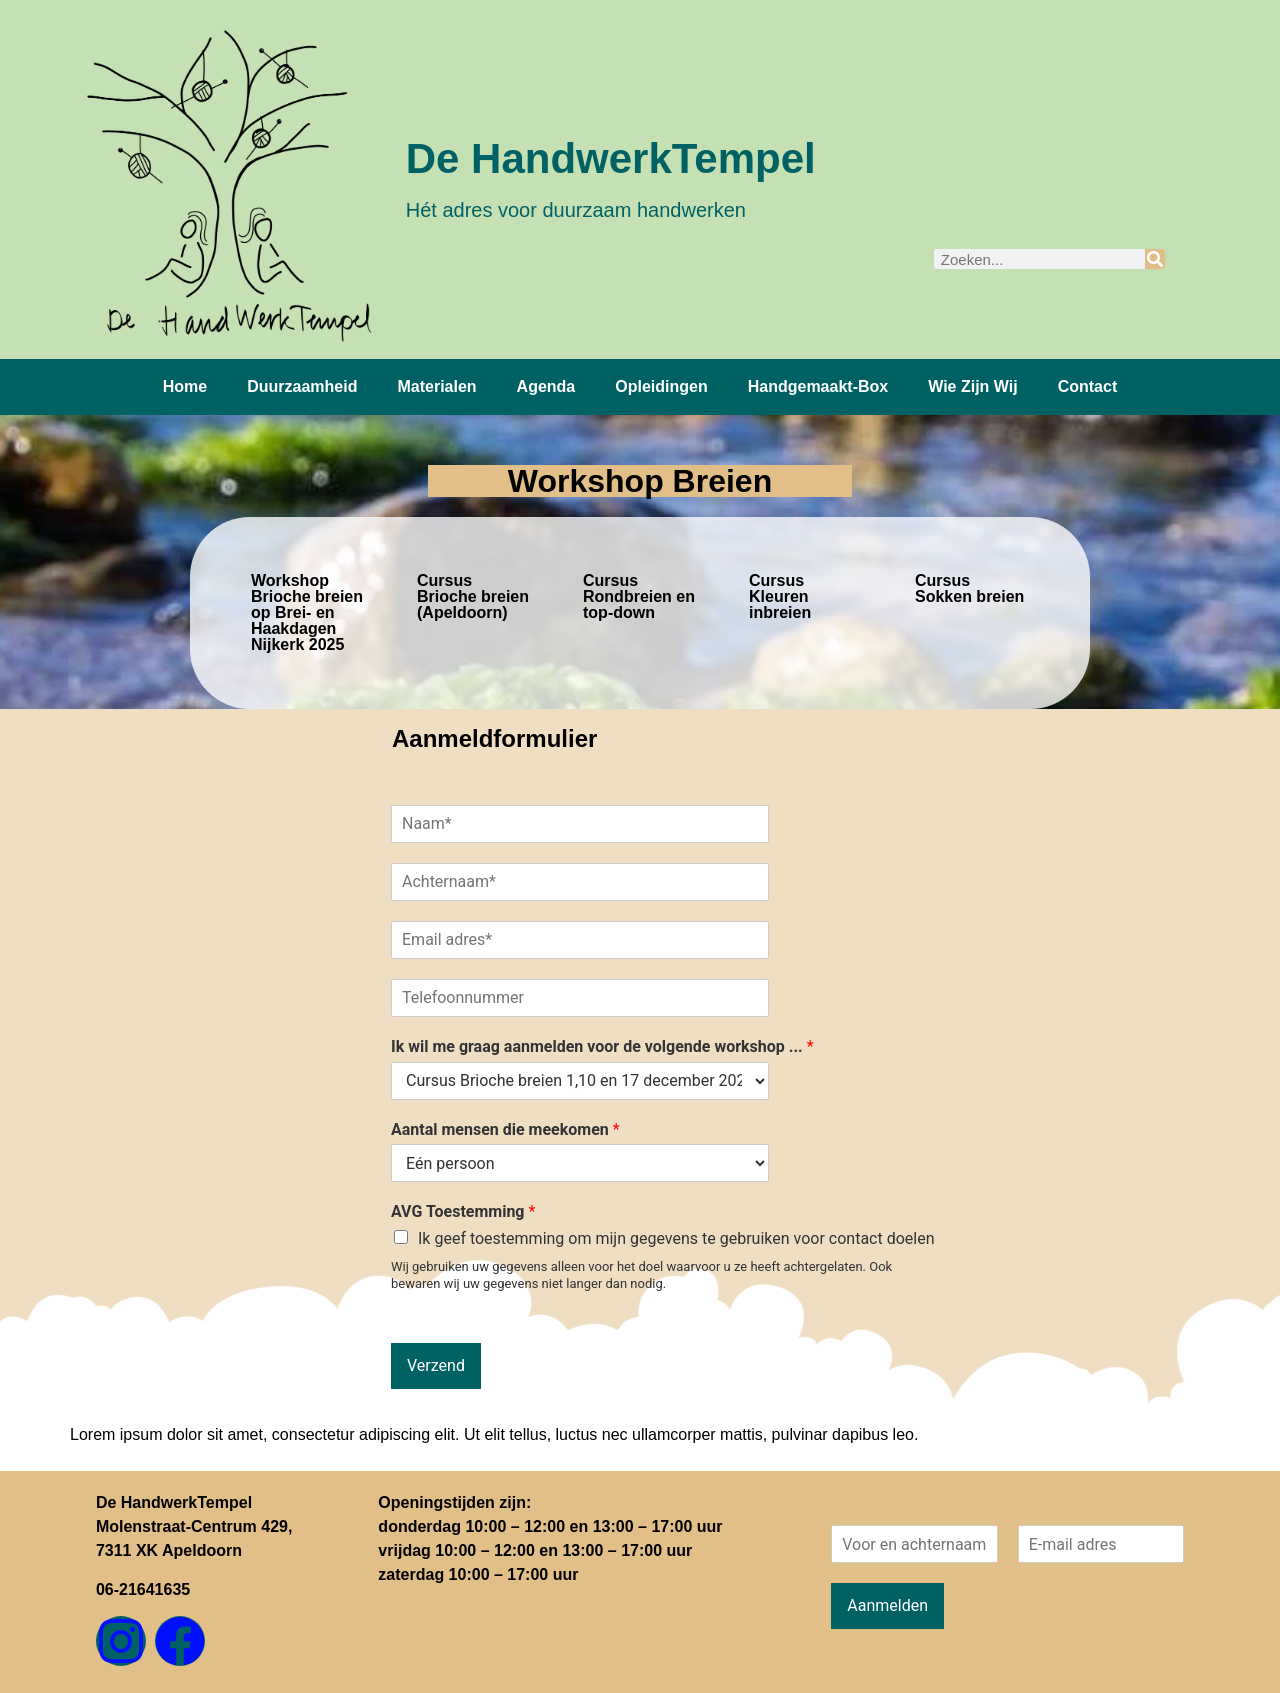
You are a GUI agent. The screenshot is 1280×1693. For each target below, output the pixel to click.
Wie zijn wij (972, 386)
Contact (1088, 386)
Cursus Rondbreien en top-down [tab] (639, 596)
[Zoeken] (1155, 259)
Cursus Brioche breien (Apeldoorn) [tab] (473, 596)
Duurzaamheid (302, 386)
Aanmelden (887, 1605)
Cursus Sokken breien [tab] (969, 588)
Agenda (546, 386)
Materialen (436, 386)
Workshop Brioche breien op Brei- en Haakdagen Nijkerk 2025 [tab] (307, 612)
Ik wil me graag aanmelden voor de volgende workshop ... (602, 1046)
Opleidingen (661, 386)
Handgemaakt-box (818, 386)
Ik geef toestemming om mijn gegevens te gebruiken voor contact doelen (676, 1238)
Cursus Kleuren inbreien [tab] (780, 596)
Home (185, 386)
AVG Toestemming (463, 1211)
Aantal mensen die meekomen (505, 1129)
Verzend (436, 1365)
